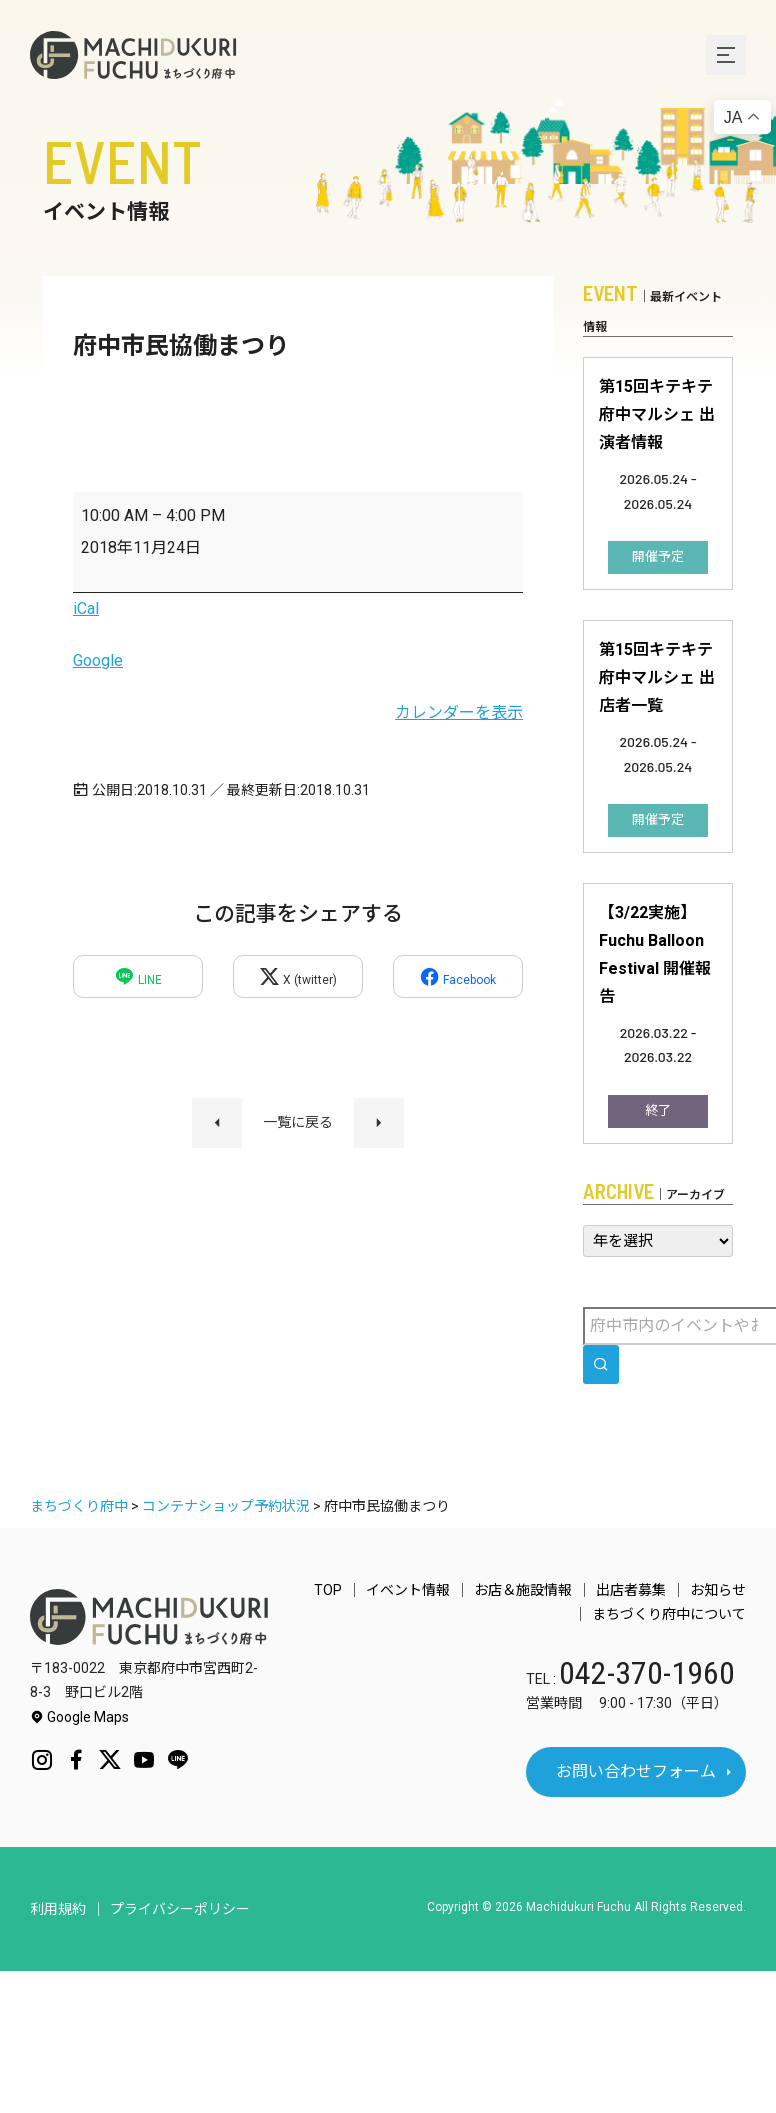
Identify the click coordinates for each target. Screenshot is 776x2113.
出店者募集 (631, 1590)
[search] (601, 1364)
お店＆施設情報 (523, 1590)
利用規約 (58, 1909)
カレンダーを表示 (459, 712)
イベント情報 (408, 1590)
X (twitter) (298, 976)
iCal (86, 608)
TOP (328, 1590)
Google (98, 660)
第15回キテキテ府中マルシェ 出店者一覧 (657, 677)
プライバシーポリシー (180, 1909)
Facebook (457, 976)
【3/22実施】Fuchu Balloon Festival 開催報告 (655, 954)
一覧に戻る (298, 1122)
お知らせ (718, 1590)
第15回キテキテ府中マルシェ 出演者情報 (657, 414)
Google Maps (79, 1717)
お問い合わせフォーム (636, 1771)
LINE (138, 976)
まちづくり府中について (669, 1614)
